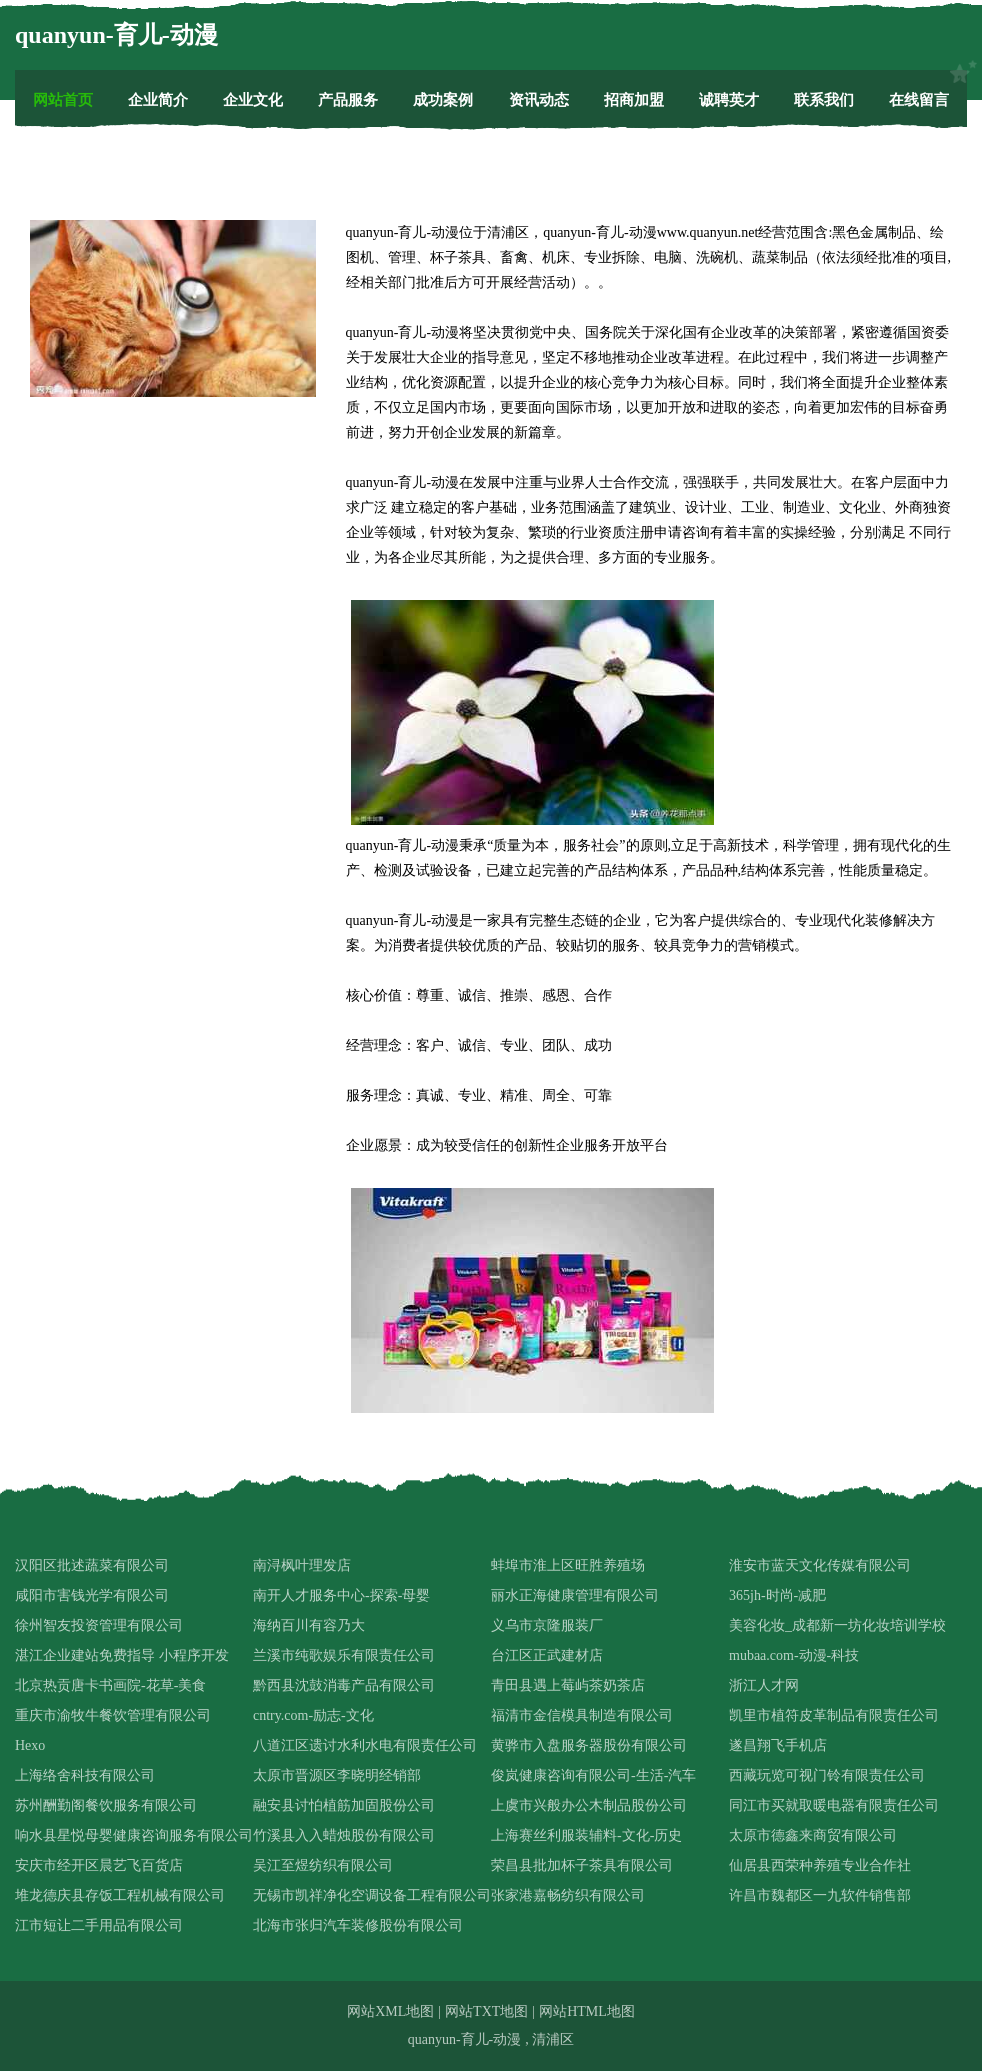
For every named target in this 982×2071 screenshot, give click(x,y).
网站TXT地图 (486, 2011)
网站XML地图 (390, 2011)
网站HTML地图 (587, 2011)
